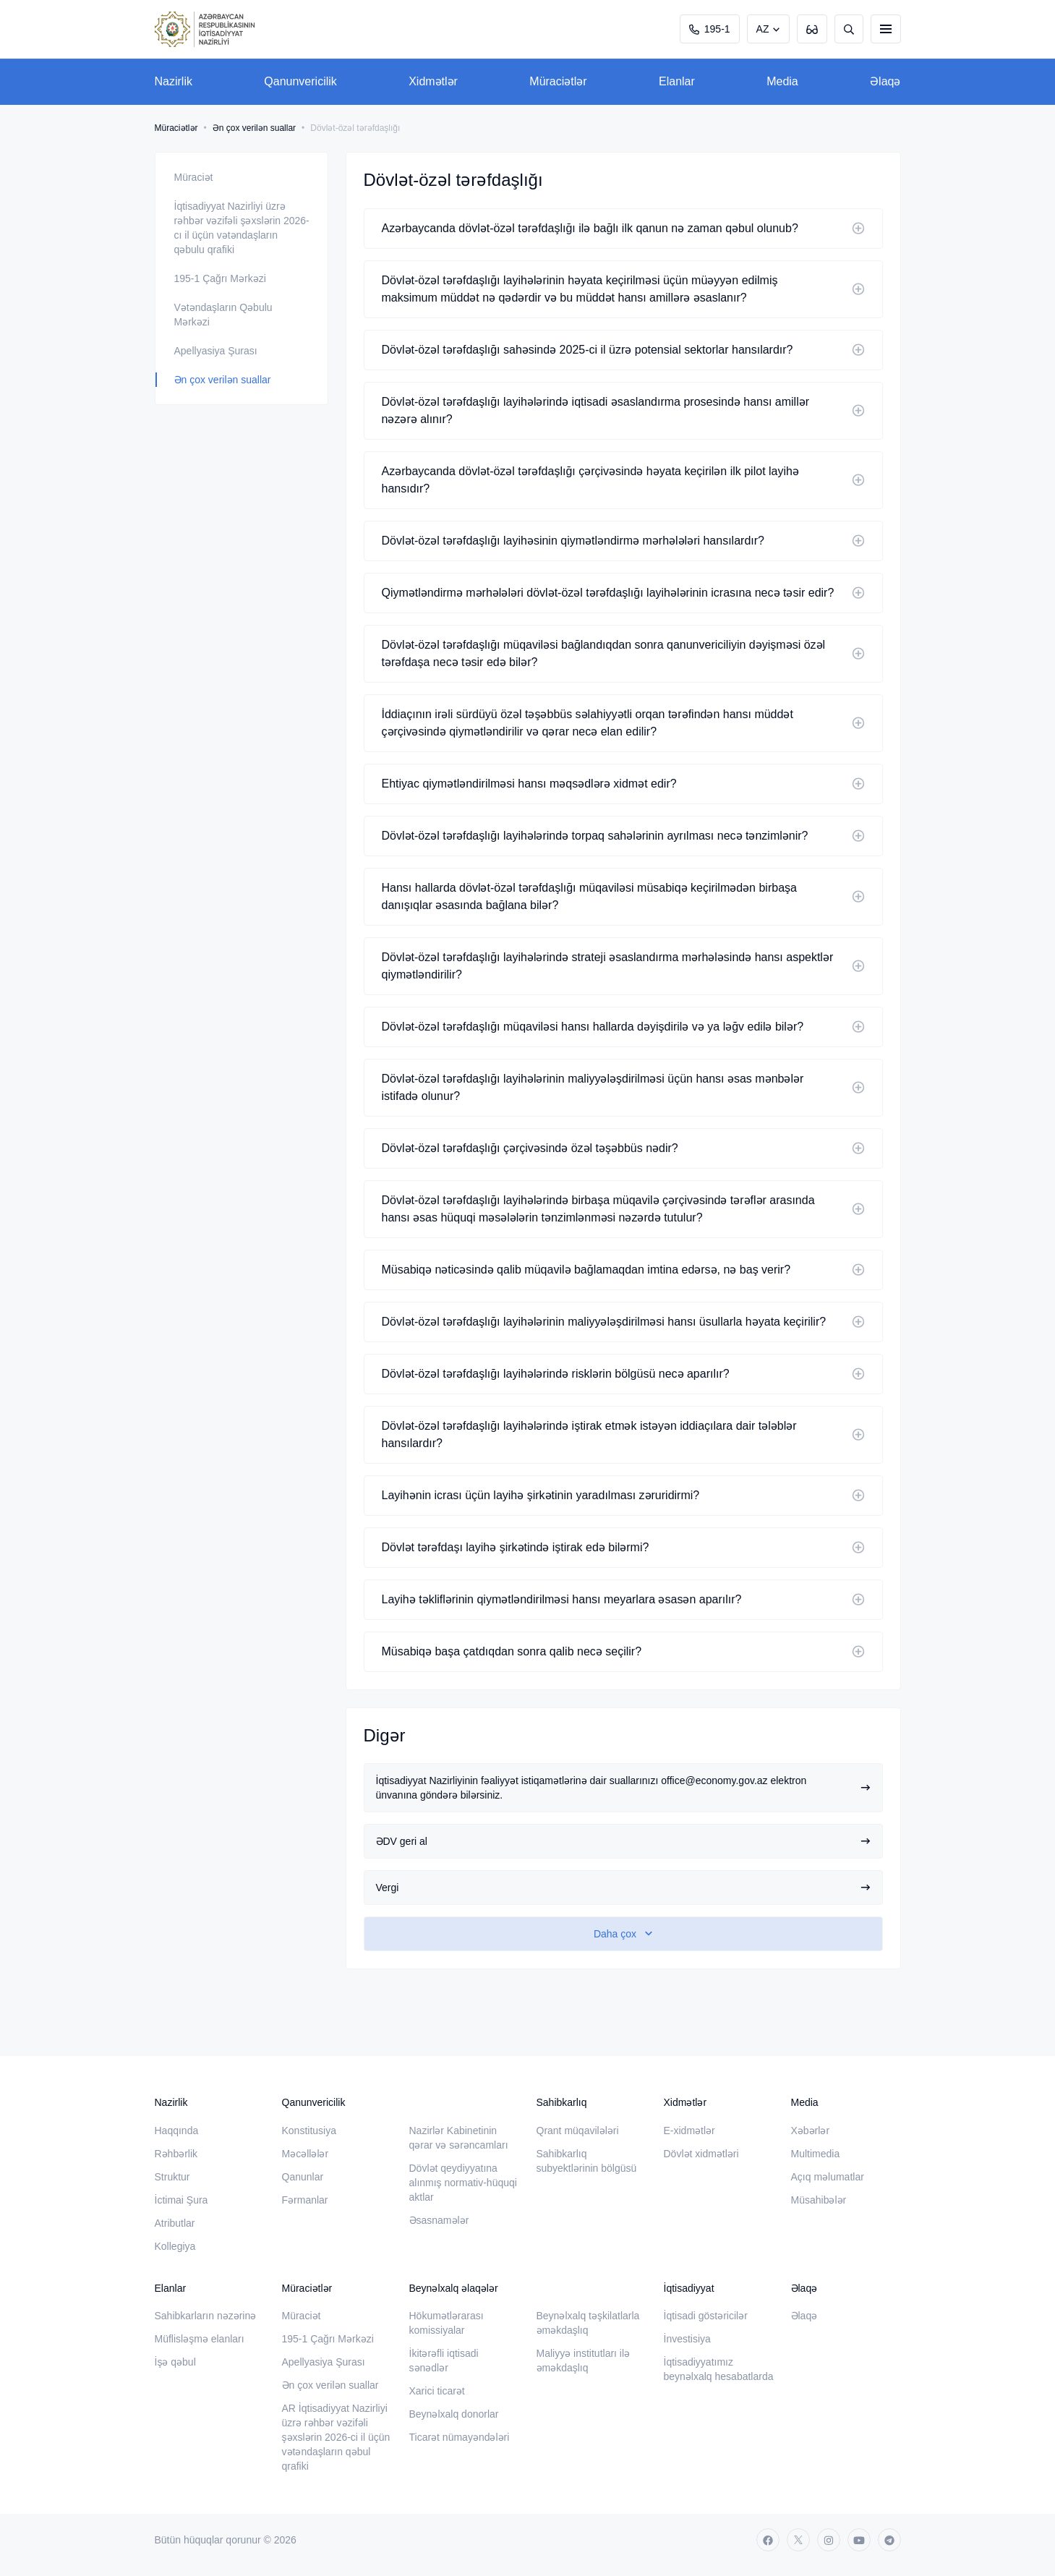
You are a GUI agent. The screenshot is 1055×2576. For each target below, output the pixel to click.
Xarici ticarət (437, 2391)
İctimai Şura (181, 2200)
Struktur (172, 2177)
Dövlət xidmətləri (701, 2153)
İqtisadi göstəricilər (706, 2315)
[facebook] (767, 2539)
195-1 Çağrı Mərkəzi (220, 278)
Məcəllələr (305, 2153)
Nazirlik (173, 81)
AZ (762, 29)
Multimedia (815, 2153)
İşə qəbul (175, 2362)
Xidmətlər (433, 81)
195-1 (709, 29)
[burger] (886, 28)
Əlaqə (885, 81)
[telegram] (889, 2539)
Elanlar (677, 81)
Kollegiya (175, 2246)
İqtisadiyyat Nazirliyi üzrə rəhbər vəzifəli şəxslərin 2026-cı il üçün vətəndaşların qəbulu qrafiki (241, 227)
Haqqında (177, 2130)
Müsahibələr (819, 2200)
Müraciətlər (557, 81)
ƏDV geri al (623, 1841)
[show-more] (623, 1933)
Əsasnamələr (439, 2220)
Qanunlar (303, 2177)
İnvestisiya (687, 2339)
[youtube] (859, 2539)
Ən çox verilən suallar (254, 128)
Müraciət (193, 177)
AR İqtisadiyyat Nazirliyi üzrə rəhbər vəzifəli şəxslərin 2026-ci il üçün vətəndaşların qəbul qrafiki (336, 2437)
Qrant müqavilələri (578, 2130)
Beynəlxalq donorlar (454, 2414)
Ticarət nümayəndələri (459, 2437)
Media (782, 81)
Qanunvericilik (300, 81)
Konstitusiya (309, 2130)
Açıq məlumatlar (827, 2177)
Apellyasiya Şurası (215, 351)
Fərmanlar (305, 2200)
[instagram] (828, 2539)
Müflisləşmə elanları (199, 2339)
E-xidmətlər (689, 2130)
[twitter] (798, 2539)
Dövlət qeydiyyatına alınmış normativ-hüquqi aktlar (463, 2182)
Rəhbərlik (176, 2153)
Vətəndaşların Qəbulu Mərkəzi (223, 315)
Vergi (623, 1887)
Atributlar (175, 2223)
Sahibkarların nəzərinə (206, 2315)
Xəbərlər (810, 2130)
